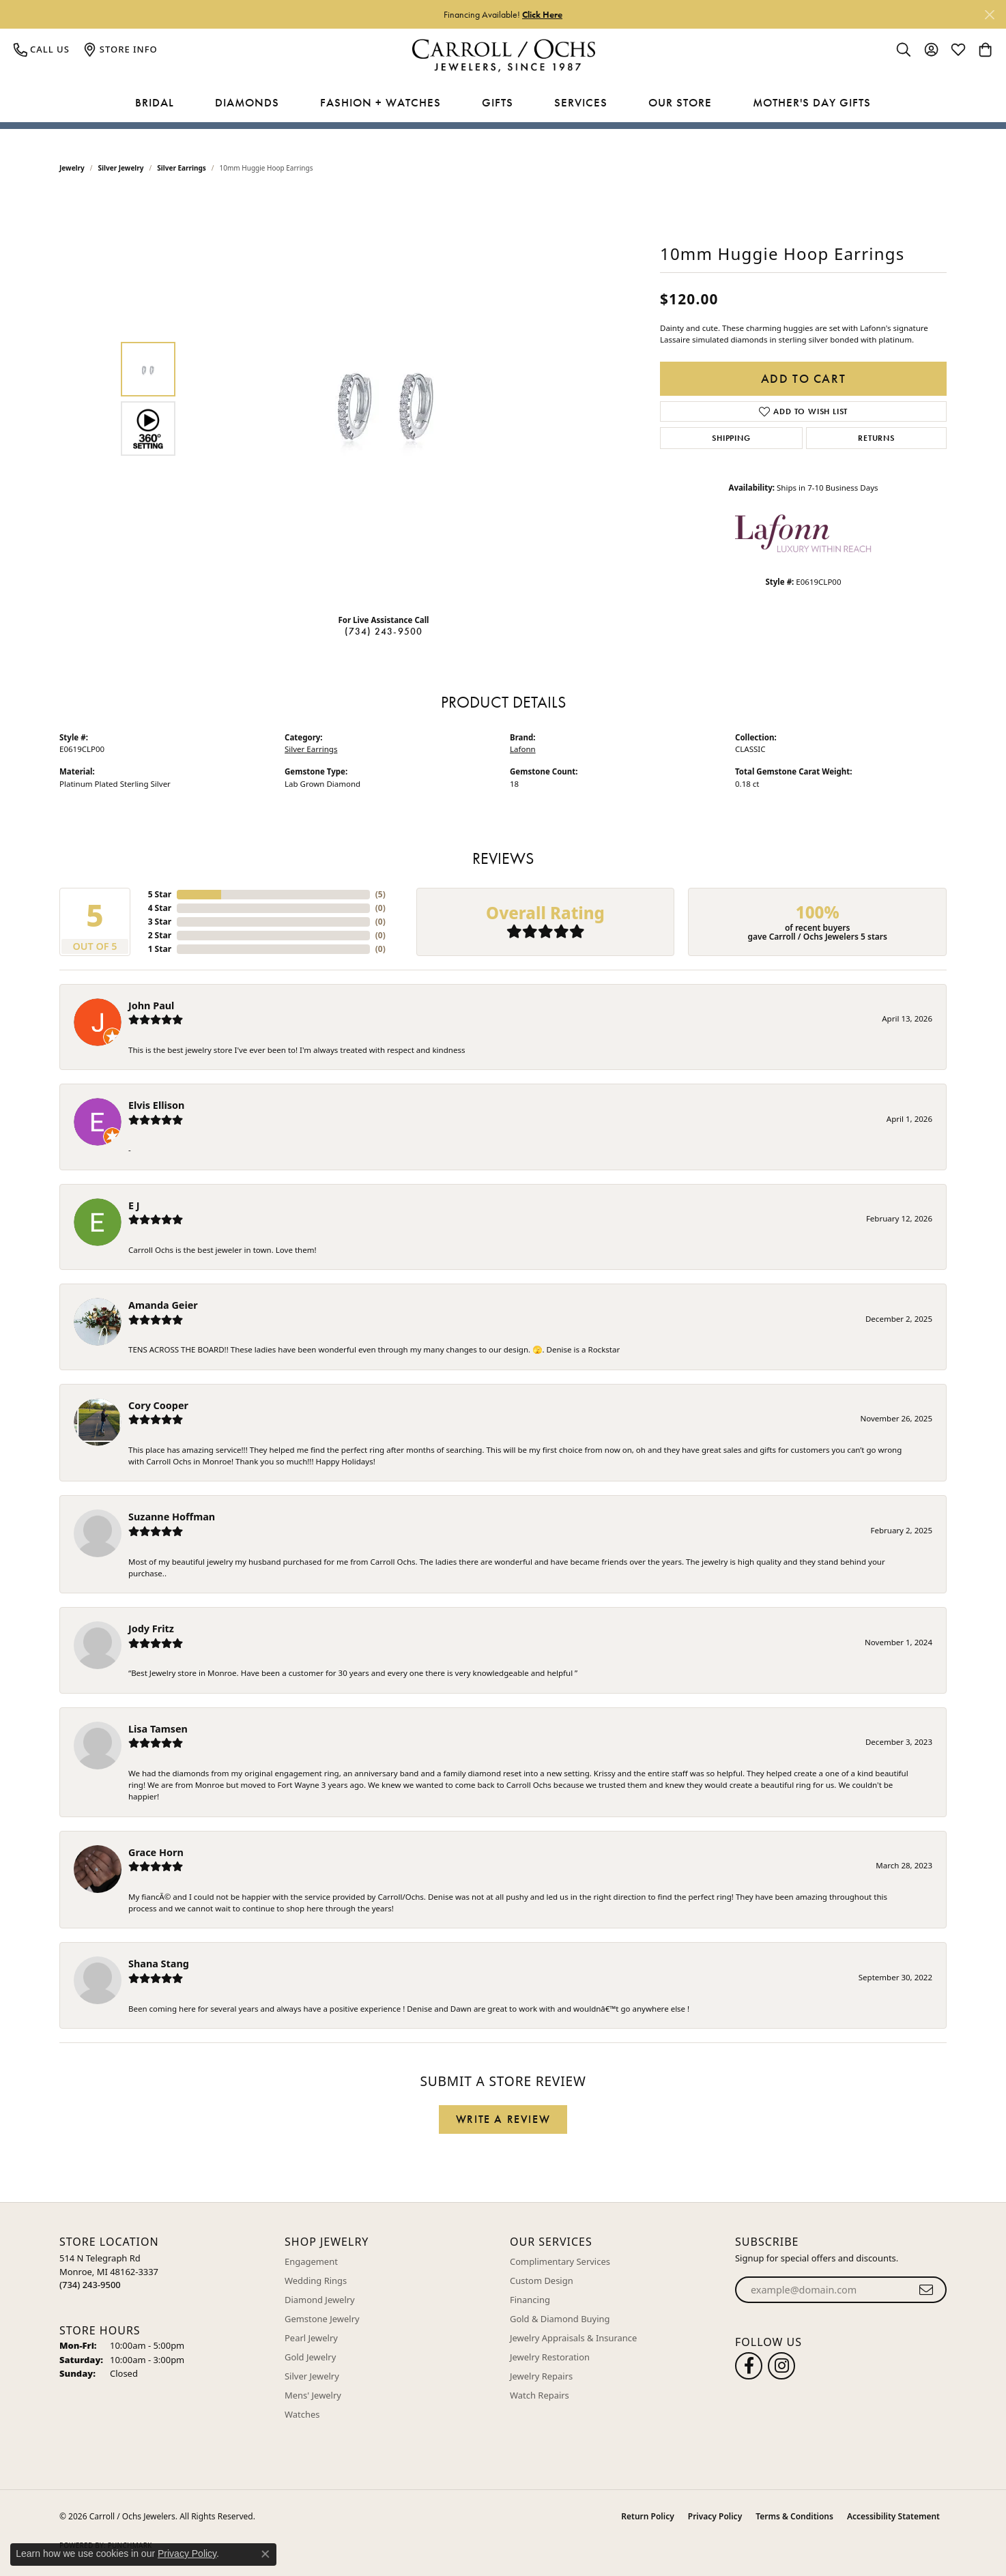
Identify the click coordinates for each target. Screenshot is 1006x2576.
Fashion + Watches (380, 102)
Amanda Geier (163, 1305)
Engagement (311, 2261)
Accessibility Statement (893, 2516)
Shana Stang (158, 1963)
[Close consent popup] (265, 2554)
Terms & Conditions (794, 2516)
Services (580, 102)
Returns (876, 438)
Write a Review (503, 2119)
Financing (530, 2299)
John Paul (151, 1005)
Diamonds (247, 102)
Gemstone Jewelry (322, 2319)
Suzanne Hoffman (171, 1516)
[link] (42, 49)
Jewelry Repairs (541, 2376)
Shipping (731, 438)
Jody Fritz (151, 1628)
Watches (302, 2414)
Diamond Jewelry (320, 2299)
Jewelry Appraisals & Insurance (573, 2338)
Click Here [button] (542, 14)
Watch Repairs (539, 2395)
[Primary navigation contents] (503, 103)
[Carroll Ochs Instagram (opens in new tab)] (781, 2365)
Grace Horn (156, 1852)
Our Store (680, 102)
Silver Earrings (181, 168)
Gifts (497, 102)
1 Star (159, 949)
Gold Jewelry (310, 2357)
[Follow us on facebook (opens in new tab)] (748, 2365)
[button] (903, 49)
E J (134, 1205)
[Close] (989, 14)
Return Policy (647, 2516)
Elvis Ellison (156, 1105)
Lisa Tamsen (158, 1728)
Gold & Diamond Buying (560, 2319)
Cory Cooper (158, 1405)
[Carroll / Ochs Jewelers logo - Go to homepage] (503, 56)
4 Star (159, 908)
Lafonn (523, 749)
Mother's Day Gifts (812, 102)
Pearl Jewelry (311, 2338)
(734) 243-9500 (384, 631)
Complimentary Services (560, 2261)
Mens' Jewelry (313, 2395)
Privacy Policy (715, 2516)
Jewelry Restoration (550, 2357)
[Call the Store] (90, 2284)
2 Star (159, 935)
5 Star (159, 894)
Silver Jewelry (121, 168)
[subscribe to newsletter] (926, 2290)
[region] (387, 398)
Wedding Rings (316, 2280)
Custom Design (541, 2280)
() (380, 894)
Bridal (154, 102)
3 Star (159, 921)
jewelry (72, 168)
